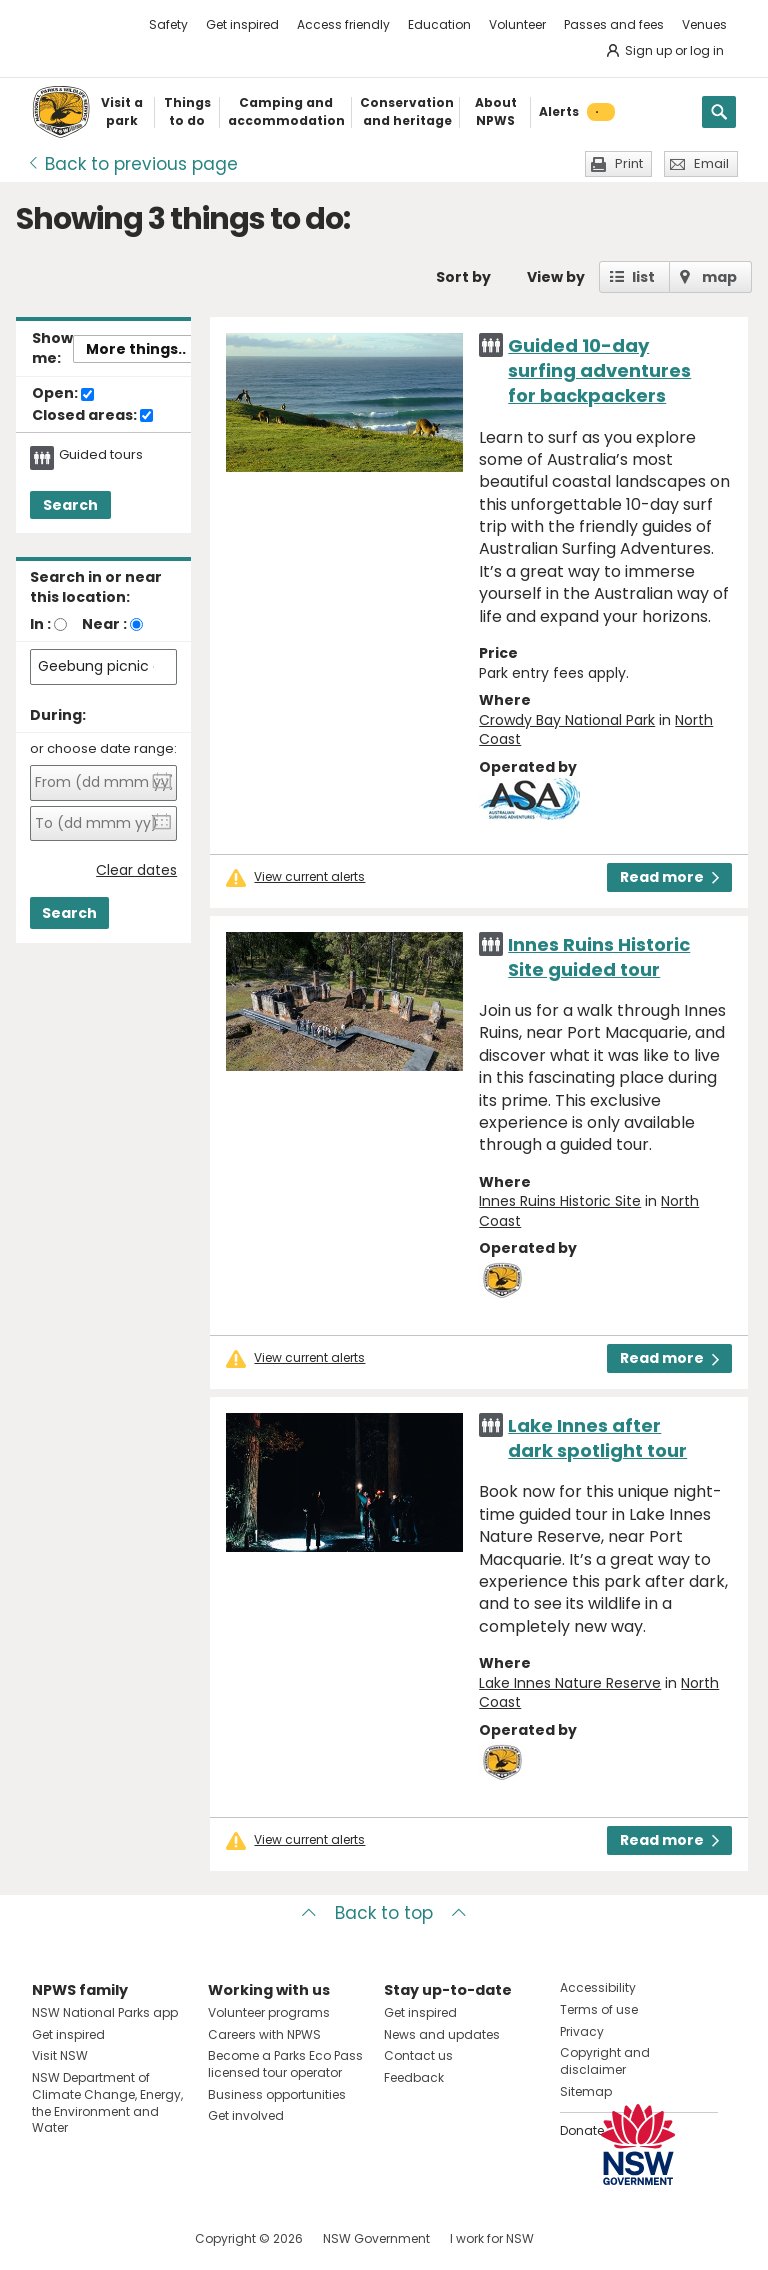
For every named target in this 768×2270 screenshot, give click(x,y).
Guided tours (101, 455)
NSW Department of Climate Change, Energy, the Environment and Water (107, 2102)
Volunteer (517, 24)
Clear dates (136, 870)
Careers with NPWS (264, 2034)
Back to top (384, 1913)
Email (711, 163)
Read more (669, 877)
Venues (704, 24)
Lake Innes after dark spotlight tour (597, 1438)
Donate (582, 2130)
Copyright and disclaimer (605, 2061)
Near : (104, 624)
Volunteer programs (269, 2012)
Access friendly (343, 24)
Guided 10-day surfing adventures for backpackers (599, 370)
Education (439, 24)
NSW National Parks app (105, 2012)
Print (629, 163)
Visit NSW (60, 2055)
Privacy (582, 2031)
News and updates (442, 2034)
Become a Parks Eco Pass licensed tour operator (285, 2064)
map (719, 277)
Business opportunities (277, 2094)
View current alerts (309, 877)
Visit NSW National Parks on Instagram (93, 2238)
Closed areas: (92, 416)
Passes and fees (614, 24)
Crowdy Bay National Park (567, 720)
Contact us (418, 2055)
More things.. (136, 349)
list (643, 277)
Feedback (414, 2077)
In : (40, 624)
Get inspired (242, 24)
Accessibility (598, 1987)
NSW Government (376, 2238)
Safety (168, 24)
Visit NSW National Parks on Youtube (136, 2238)
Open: (63, 394)
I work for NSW (492, 2238)
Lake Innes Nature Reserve (570, 1683)
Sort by (463, 277)
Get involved (246, 2115)
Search (70, 505)
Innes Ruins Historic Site (560, 1201)
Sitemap (586, 2091)
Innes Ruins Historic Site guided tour (599, 957)
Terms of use (599, 2009)
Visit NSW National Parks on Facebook (50, 2238)
